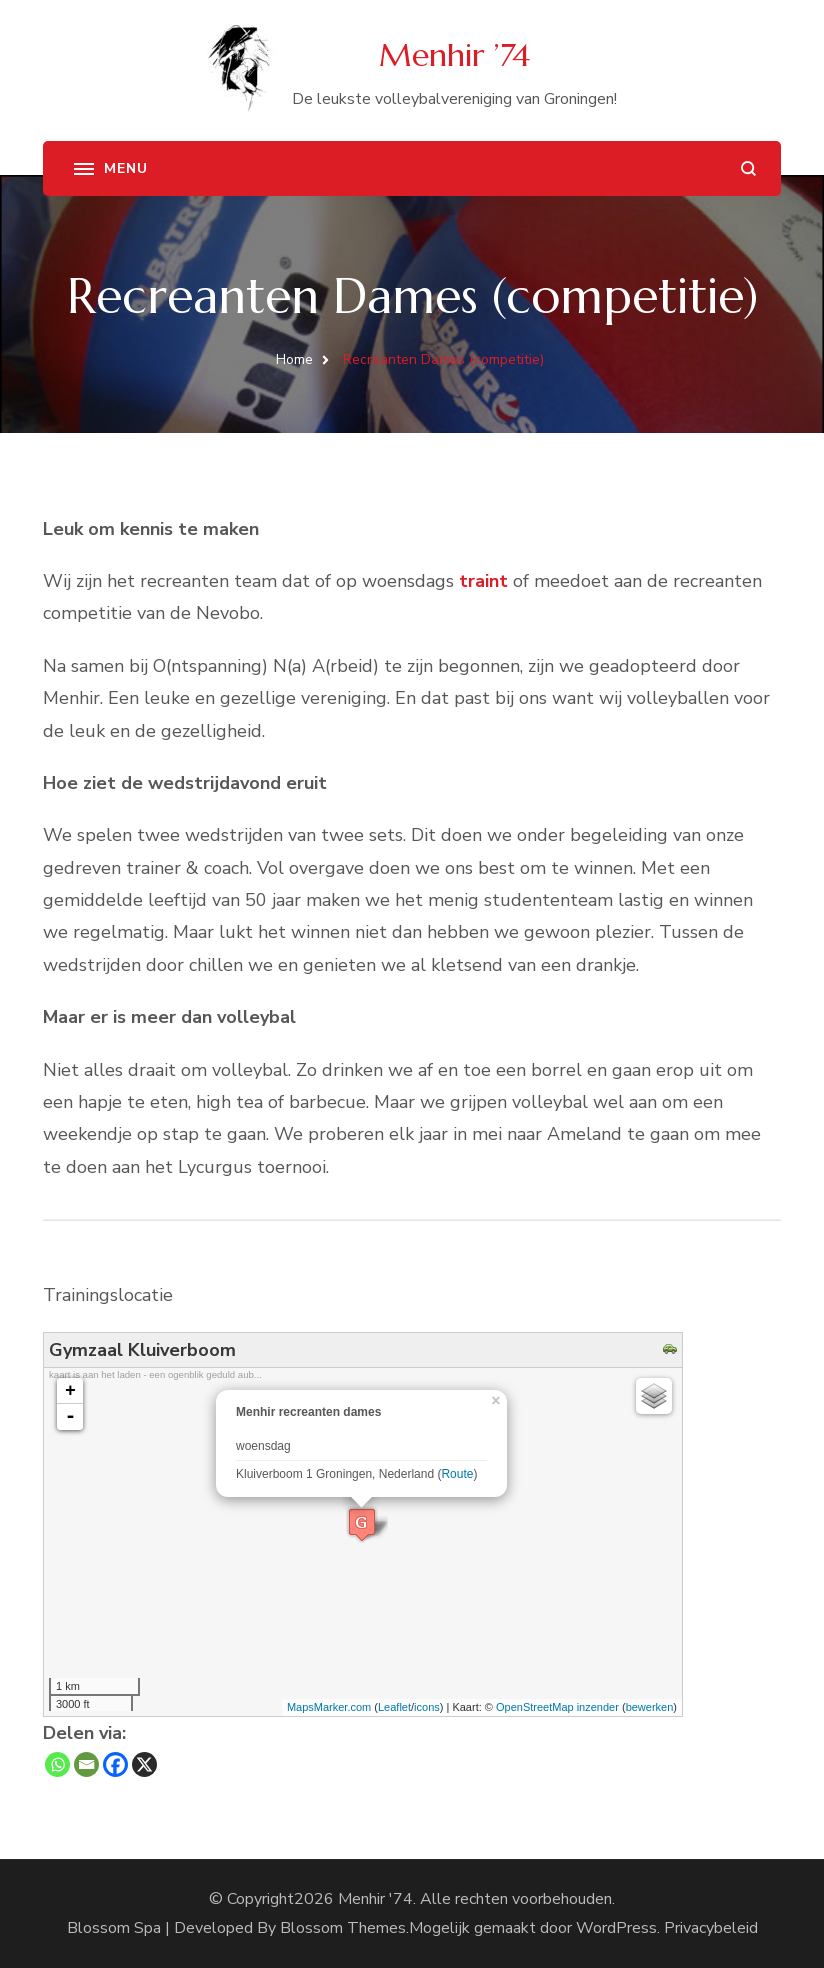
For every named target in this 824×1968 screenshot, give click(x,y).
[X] (144, 1764)
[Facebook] (115, 1764)
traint (483, 581)
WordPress (616, 1928)
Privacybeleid (711, 1928)
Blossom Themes (343, 1928)
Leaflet (394, 1707)
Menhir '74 (375, 1899)
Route (457, 1474)
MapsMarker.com (329, 1707)
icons (427, 1707)
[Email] (86, 1764)
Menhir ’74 (454, 55)
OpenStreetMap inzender (557, 1707)
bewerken (650, 1707)
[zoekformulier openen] (748, 168)
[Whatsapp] (57, 1764)
